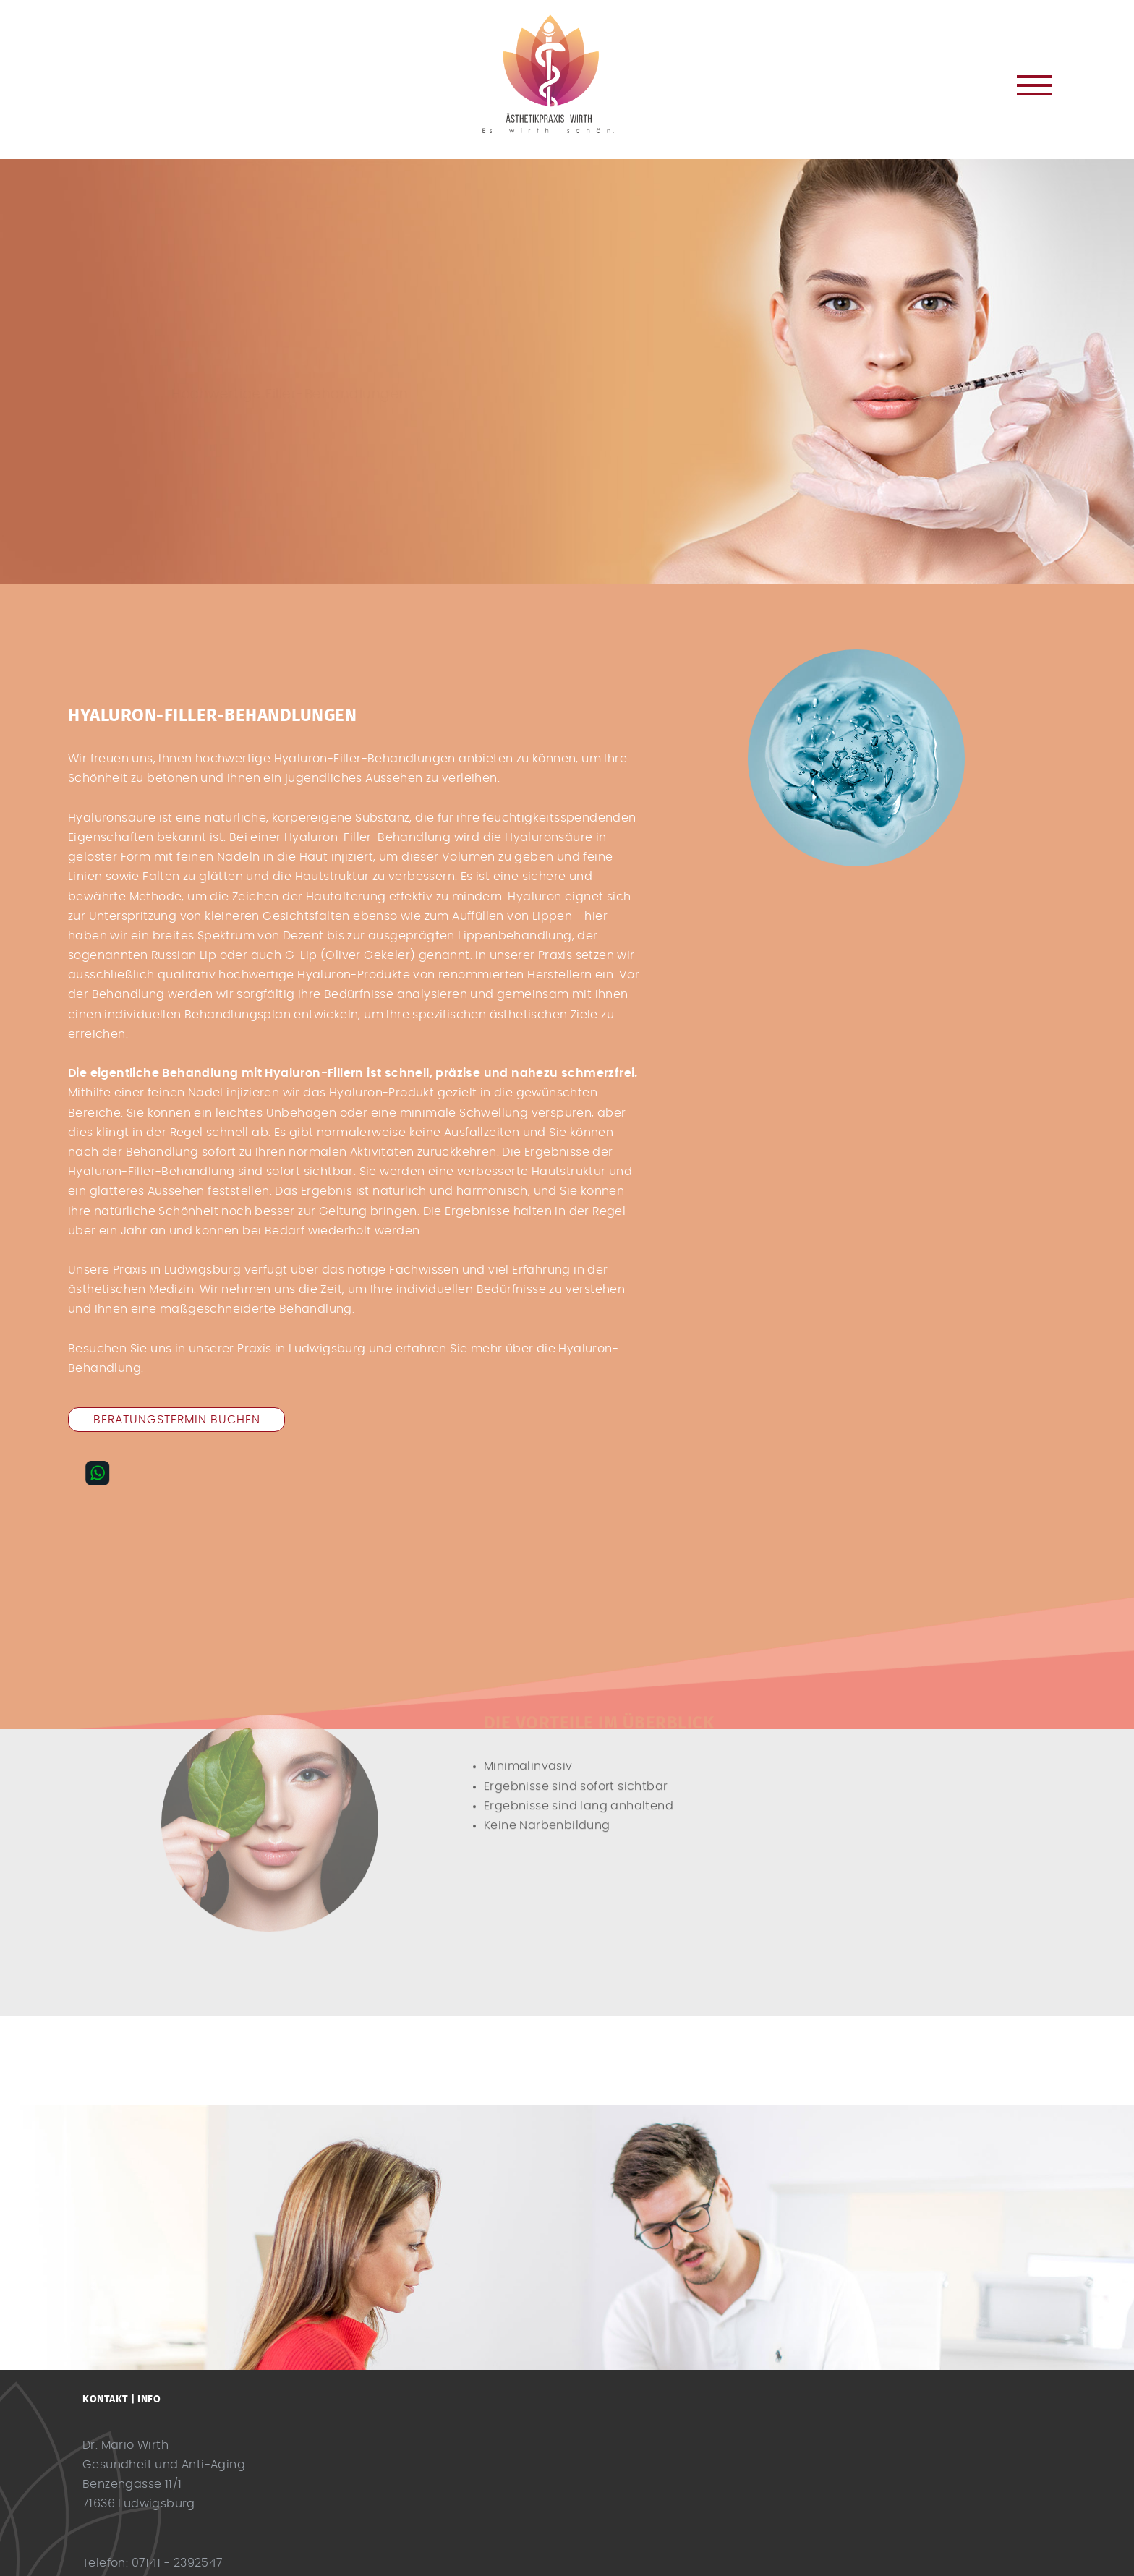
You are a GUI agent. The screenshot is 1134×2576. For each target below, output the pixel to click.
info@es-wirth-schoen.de (158, 2538)
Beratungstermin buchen (176, 1419)
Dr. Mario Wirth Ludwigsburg (567, 74)
